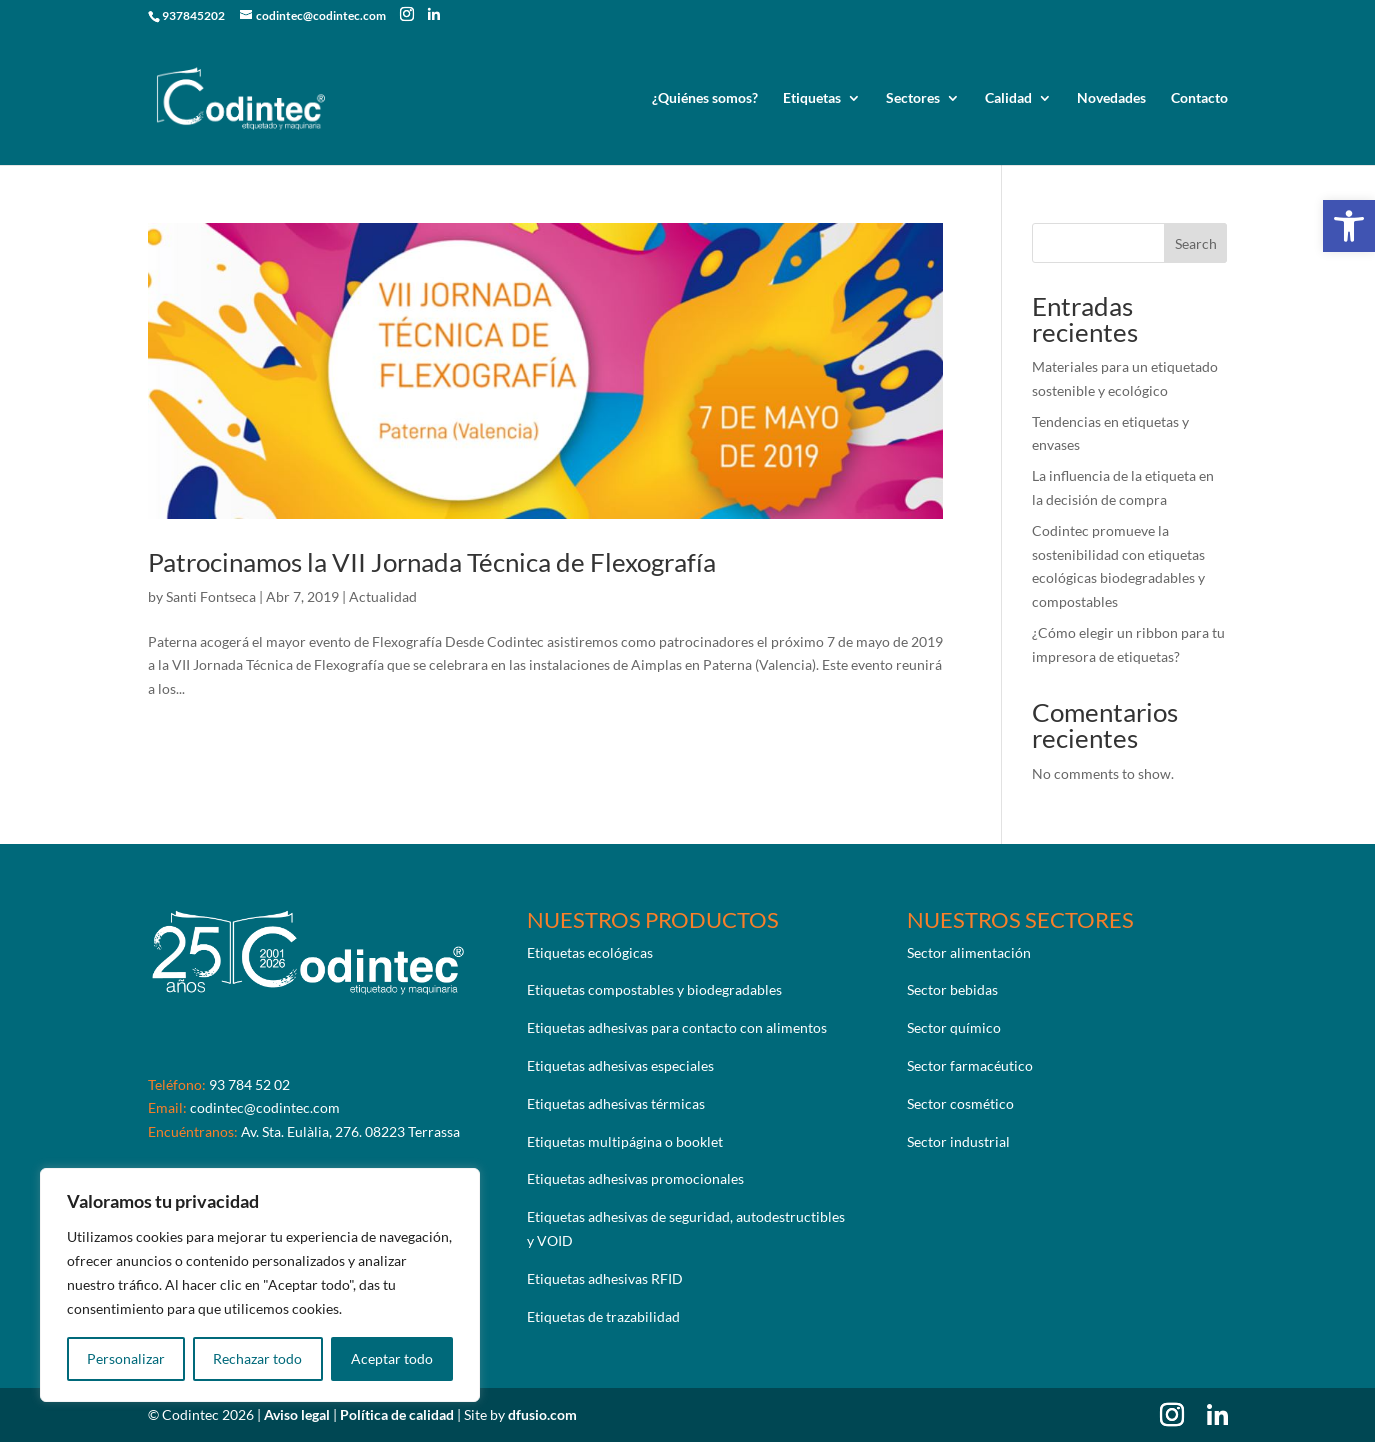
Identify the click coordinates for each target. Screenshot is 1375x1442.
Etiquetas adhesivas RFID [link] (605, 1278)
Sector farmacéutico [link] (970, 1065)
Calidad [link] (1008, 98)
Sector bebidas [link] (952, 989)
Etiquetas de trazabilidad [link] (603, 1316)
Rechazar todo (257, 1358)
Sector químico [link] (954, 1027)
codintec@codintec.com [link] (265, 1107)
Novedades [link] (1111, 98)
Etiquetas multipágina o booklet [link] (625, 1141)
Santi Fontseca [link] (211, 596)
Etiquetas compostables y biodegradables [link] (654, 989)
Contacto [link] (1199, 98)
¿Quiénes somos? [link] (705, 98)
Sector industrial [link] (958, 1141)
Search (1196, 243)
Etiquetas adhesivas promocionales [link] (635, 1178)
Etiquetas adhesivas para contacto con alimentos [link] (677, 1027)
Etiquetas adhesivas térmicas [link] (616, 1103)
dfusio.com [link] (542, 1414)
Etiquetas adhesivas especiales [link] (620, 1065)
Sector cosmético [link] (960, 1103)
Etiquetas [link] (812, 98)
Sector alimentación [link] (969, 952)
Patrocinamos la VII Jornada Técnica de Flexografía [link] (432, 562)
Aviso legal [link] (298, 1414)
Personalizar (126, 1358)
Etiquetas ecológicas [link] (590, 952)
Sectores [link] (913, 98)
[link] (1349, 226)
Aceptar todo (392, 1358)
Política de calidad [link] (398, 1414)
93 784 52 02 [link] (249, 1084)
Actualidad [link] (383, 596)
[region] (260, 1285)
